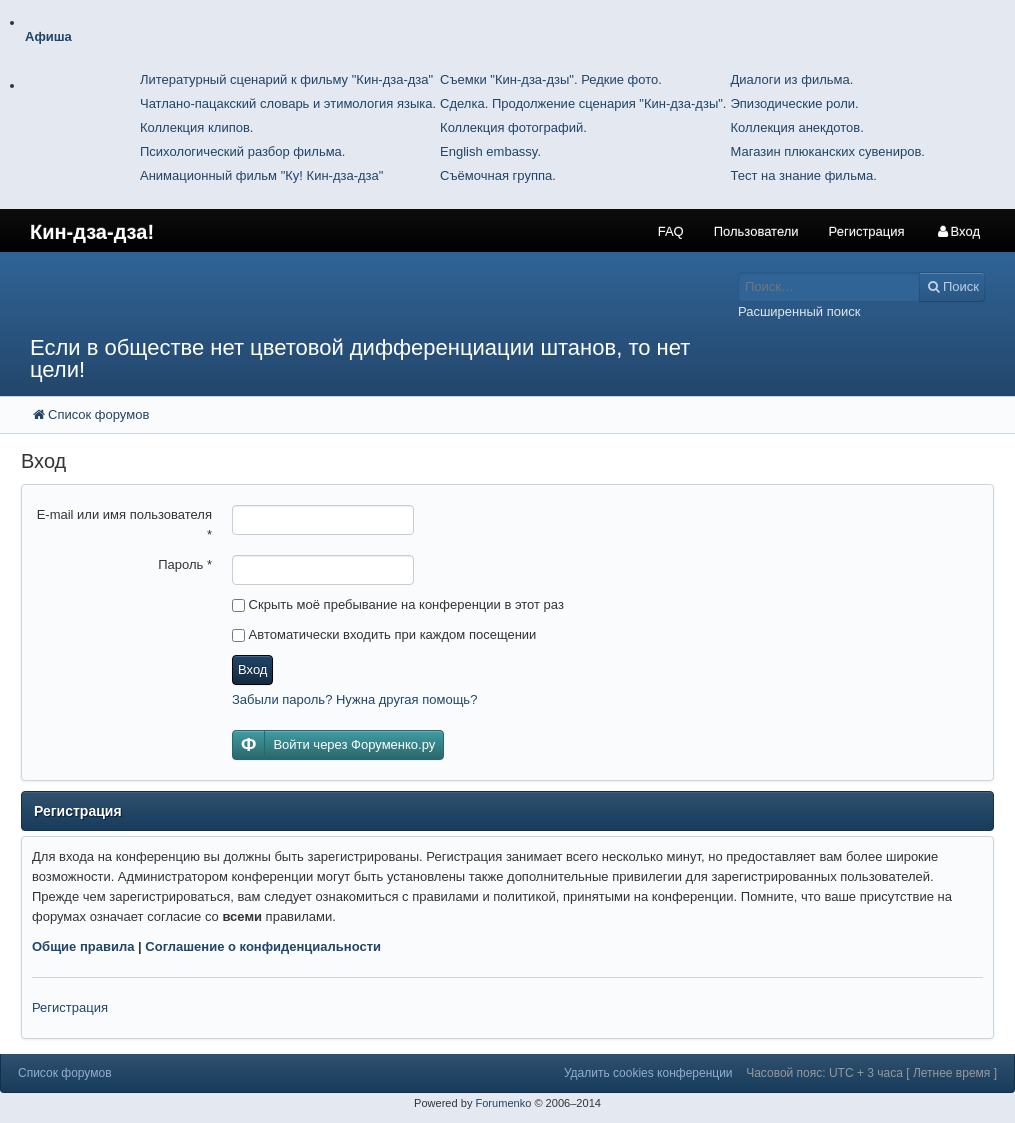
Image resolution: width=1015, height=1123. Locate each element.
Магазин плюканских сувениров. (827, 151)
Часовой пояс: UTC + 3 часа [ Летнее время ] (871, 1073)
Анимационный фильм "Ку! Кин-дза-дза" (261, 175)
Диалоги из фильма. (791, 79)
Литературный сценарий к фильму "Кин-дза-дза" (286, 79)
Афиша (48, 36)
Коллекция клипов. (196, 127)
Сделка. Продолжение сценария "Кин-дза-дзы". (583, 103)
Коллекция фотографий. (513, 127)
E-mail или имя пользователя (124, 524)
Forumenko (503, 1103)
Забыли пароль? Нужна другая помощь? (354, 699)
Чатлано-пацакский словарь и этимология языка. (288, 103)
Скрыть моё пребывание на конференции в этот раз (398, 604)
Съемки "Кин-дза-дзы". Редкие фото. (551, 79)
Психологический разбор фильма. (242, 151)
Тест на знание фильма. (803, 175)
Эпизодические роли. (794, 103)
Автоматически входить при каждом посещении (384, 634)
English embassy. (490, 151)
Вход (252, 669)
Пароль (185, 564)
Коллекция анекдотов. (796, 127)
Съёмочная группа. (498, 175)
